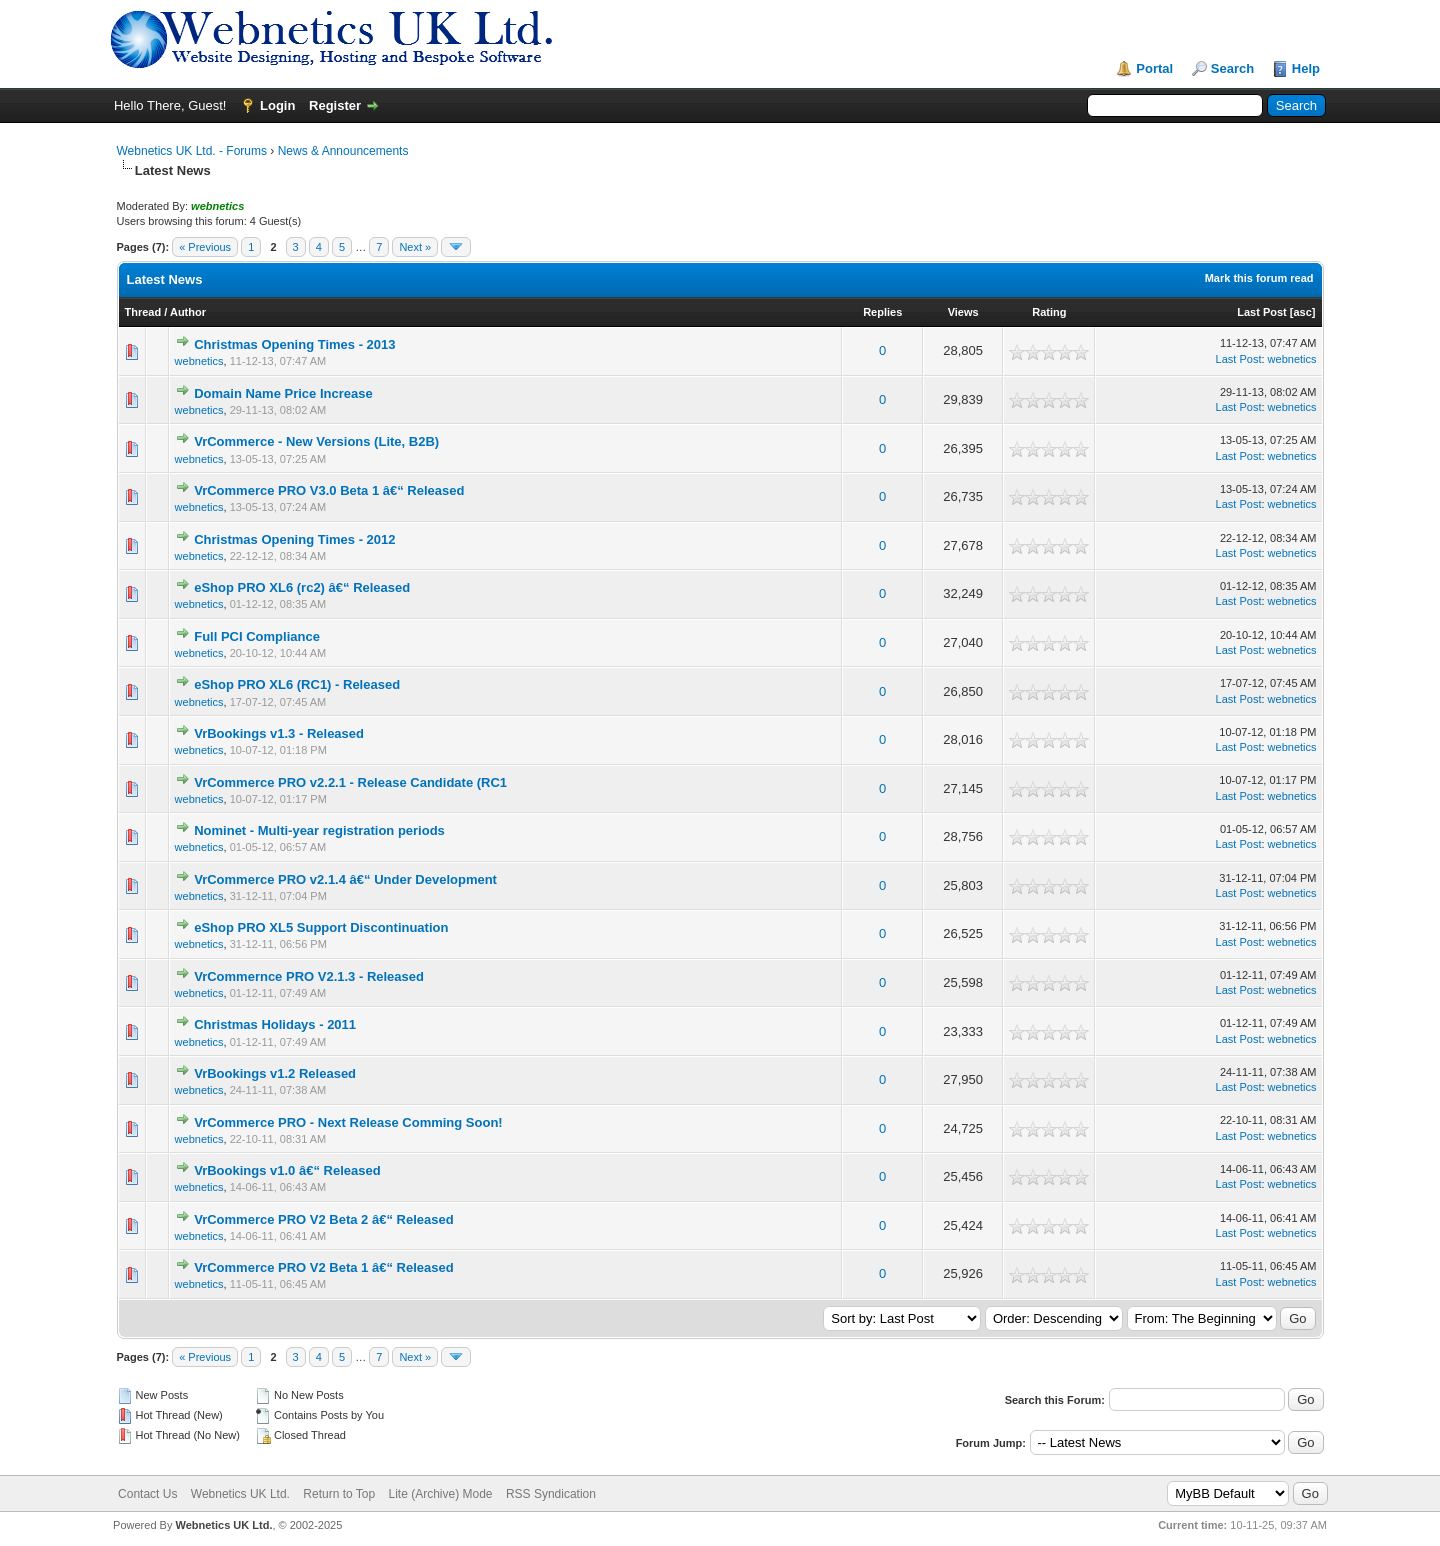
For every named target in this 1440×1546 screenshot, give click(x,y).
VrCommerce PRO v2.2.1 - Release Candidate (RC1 (350, 782)
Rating (1049, 312)
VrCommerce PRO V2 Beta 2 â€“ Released (323, 1219)
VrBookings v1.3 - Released (279, 733)
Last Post (1262, 312)
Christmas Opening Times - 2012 (294, 539)
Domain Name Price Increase (283, 393)
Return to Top (339, 1494)
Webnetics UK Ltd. (240, 1494)
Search (1232, 68)
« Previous (205, 247)
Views (963, 312)
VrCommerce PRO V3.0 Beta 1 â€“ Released (329, 490)
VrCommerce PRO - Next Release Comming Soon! (348, 1122)
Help (1306, 68)
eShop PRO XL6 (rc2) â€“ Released (302, 587)
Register (335, 105)
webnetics (199, 361)
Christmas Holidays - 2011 (275, 1024)
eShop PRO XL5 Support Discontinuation (321, 927)
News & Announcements (343, 151)
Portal (1154, 68)
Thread (143, 312)
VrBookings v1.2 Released (275, 1073)
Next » (415, 247)
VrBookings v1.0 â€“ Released (287, 1170)
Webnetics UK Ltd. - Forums (192, 151)
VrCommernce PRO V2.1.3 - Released (309, 976)
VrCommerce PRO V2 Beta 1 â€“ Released (323, 1267)
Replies (882, 312)
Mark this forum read (1259, 278)
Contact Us (147, 1494)
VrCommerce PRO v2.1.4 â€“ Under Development (345, 879)
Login (277, 105)
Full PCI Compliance (257, 636)
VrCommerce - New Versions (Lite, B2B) (316, 441)
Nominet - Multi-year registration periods (319, 830)
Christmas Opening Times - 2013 (294, 344)
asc (1302, 312)
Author (188, 312)
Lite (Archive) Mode (440, 1494)
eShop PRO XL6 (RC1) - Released (297, 684)
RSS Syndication (551, 1494)
